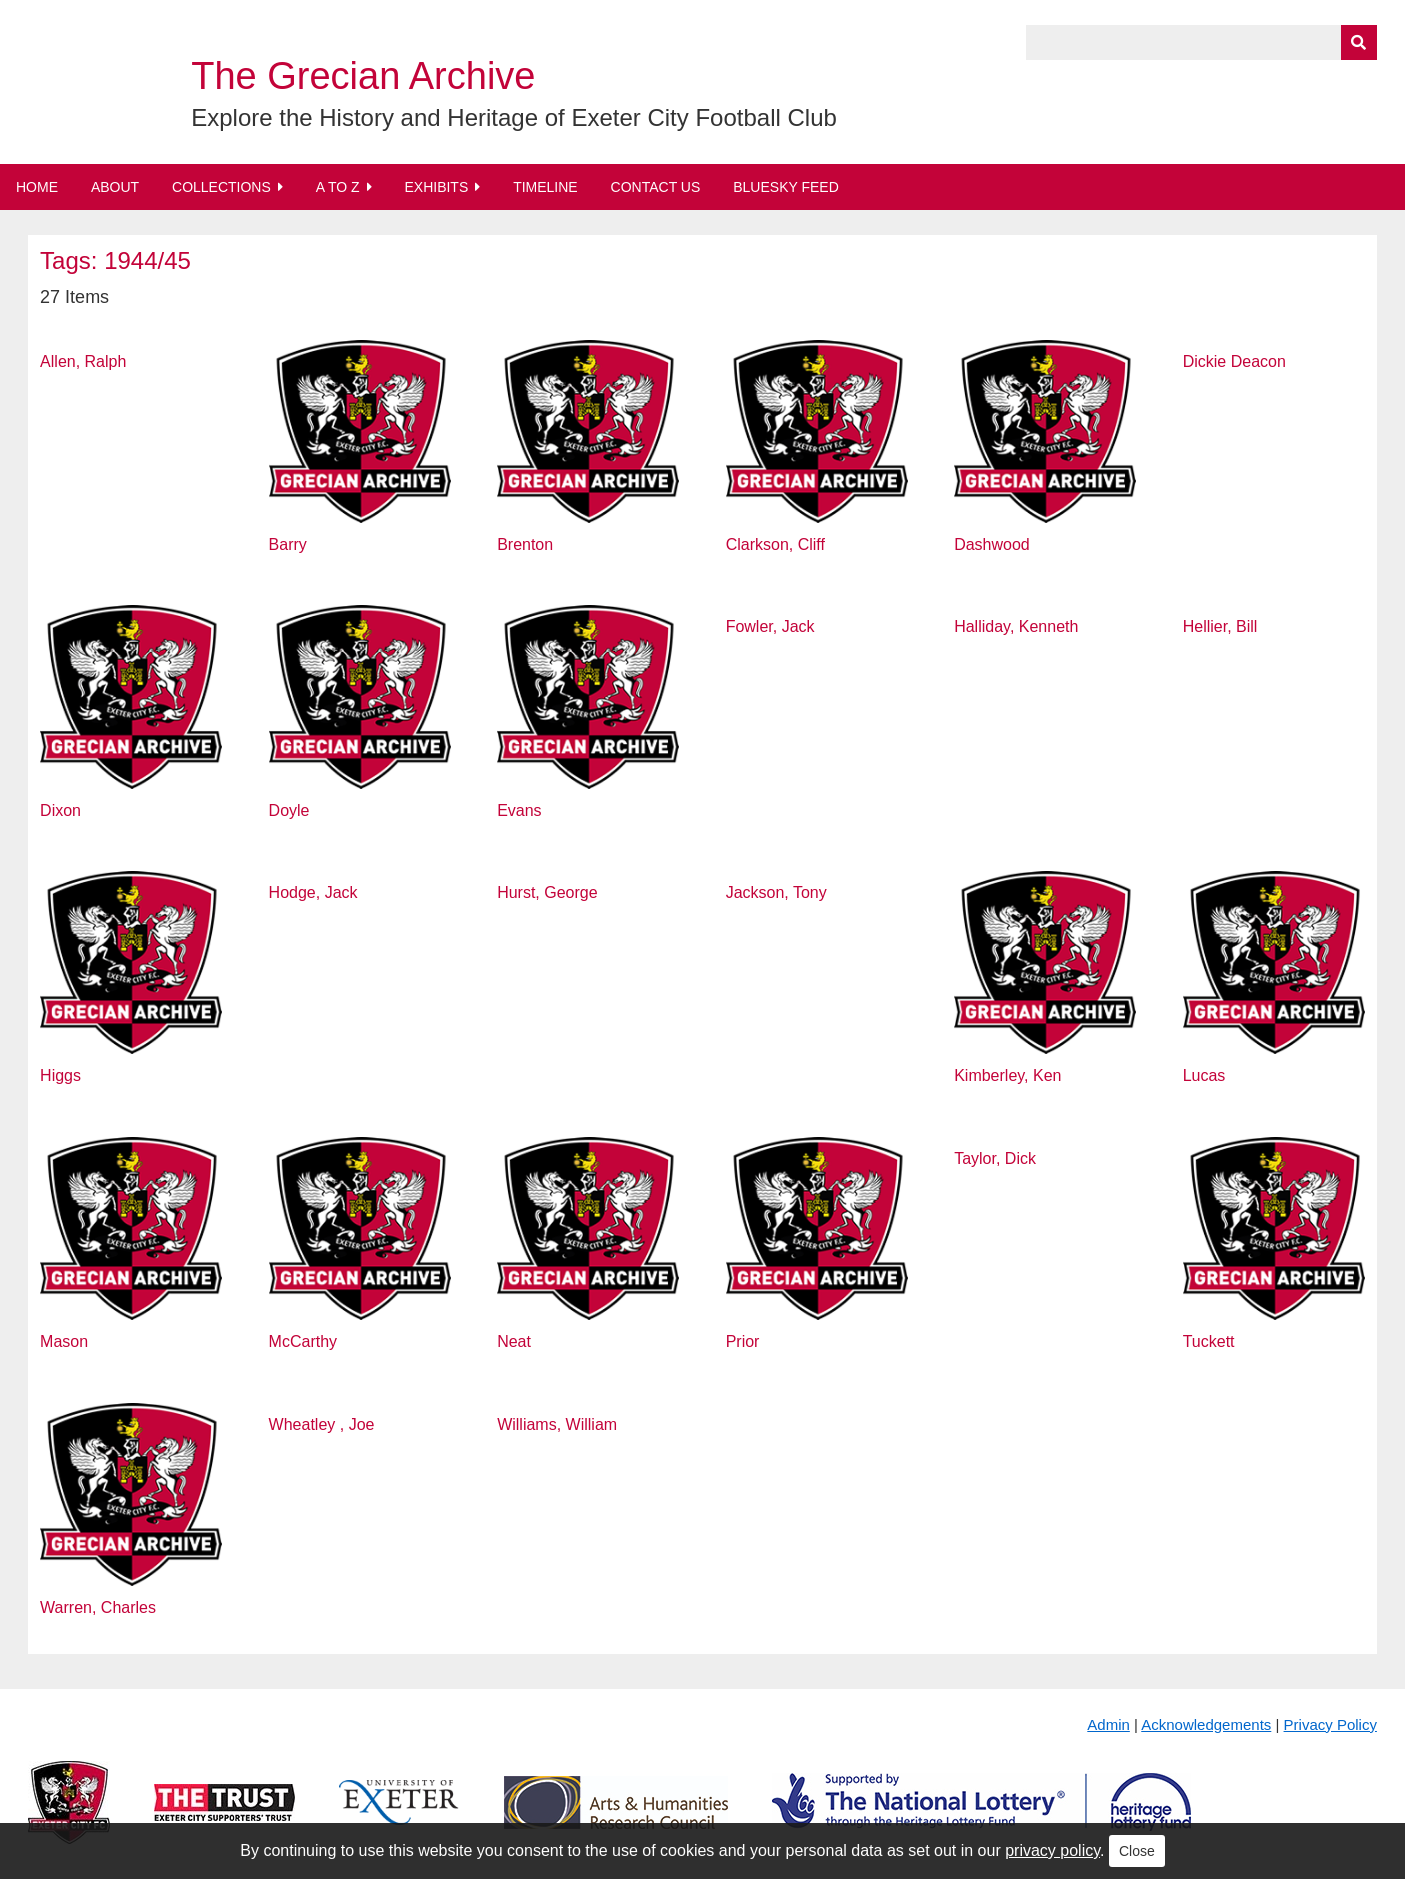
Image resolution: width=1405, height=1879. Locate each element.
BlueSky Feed (786, 187)
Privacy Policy (1330, 1724)
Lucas (1204, 1075)
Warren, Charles (98, 1607)
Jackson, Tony (776, 892)
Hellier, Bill (1220, 626)
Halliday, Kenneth (1016, 626)
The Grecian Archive (363, 76)
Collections (221, 187)
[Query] (1201, 42)
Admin (1108, 1724)
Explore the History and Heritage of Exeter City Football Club (514, 117)
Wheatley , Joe (322, 1424)
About (115, 187)
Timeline (545, 187)
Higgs (60, 1075)
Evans (519, 810)
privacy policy (1052, 1850)
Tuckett (1209, 1341)
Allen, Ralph (83, 361)
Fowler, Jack (770, 626)
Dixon (60, 810)
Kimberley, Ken (1007, 1075)
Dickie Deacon (1234, 361)
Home (37, 187)
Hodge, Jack (313, 892)
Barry (288, 544)
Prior (743, 1341)
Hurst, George (547, 892)
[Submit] (1359, 42)
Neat (514, 1341)
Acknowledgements (1206, 1724)
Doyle (289, 810)
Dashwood (992, 544)
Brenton (525, 544)
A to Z (338, 187)
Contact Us (656, 187)
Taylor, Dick (995, 1158)
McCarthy (303, 1341)
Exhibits (436, 187)
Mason (64, 1341)
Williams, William (557, 1424)
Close (1137, 1851)
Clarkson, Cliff (775, 544)
